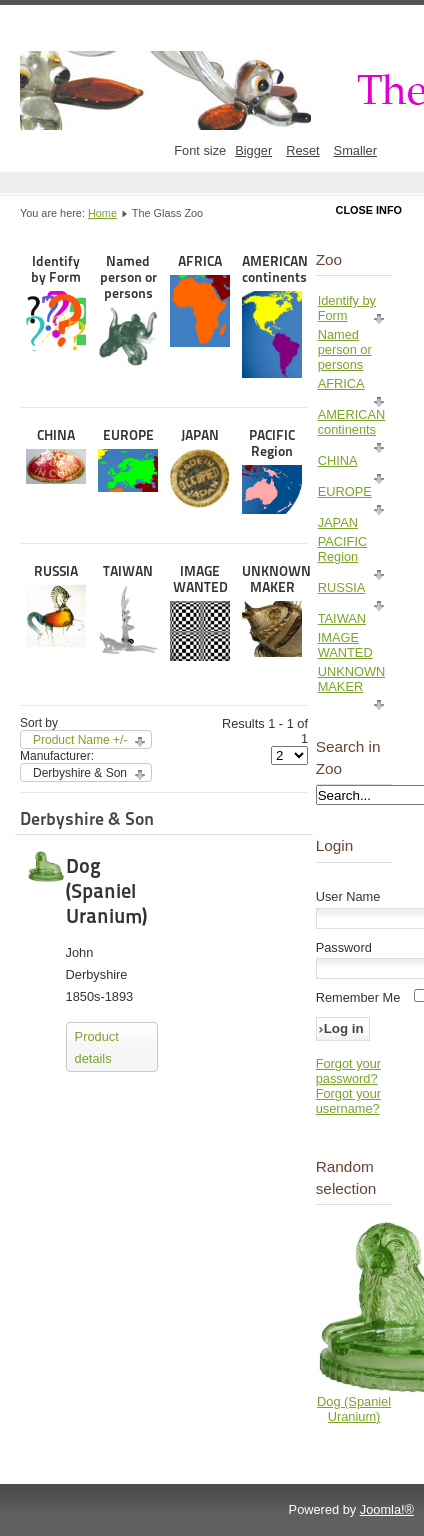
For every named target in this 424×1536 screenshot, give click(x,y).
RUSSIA (56, 605)
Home (102, 213)
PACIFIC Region (272, 470)
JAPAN (200, 467)
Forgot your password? (348, 1071)
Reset (302, 150)
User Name (348, 896)
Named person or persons (128, 310)
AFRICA (200, 300)
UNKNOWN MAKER (272, 610)
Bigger (253, 150)
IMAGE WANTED (200, 612)
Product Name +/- (80, 740)
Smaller (355, 150)
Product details (97, 1047)
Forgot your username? (348, 1101)
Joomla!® (387, 1509)
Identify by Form (56, 302)
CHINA (56, 455)
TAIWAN (128, 609)
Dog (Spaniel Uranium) (106, 891)
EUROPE (128, 459)
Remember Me (358, 997)
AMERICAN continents (272, 316)
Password (344, 947)
